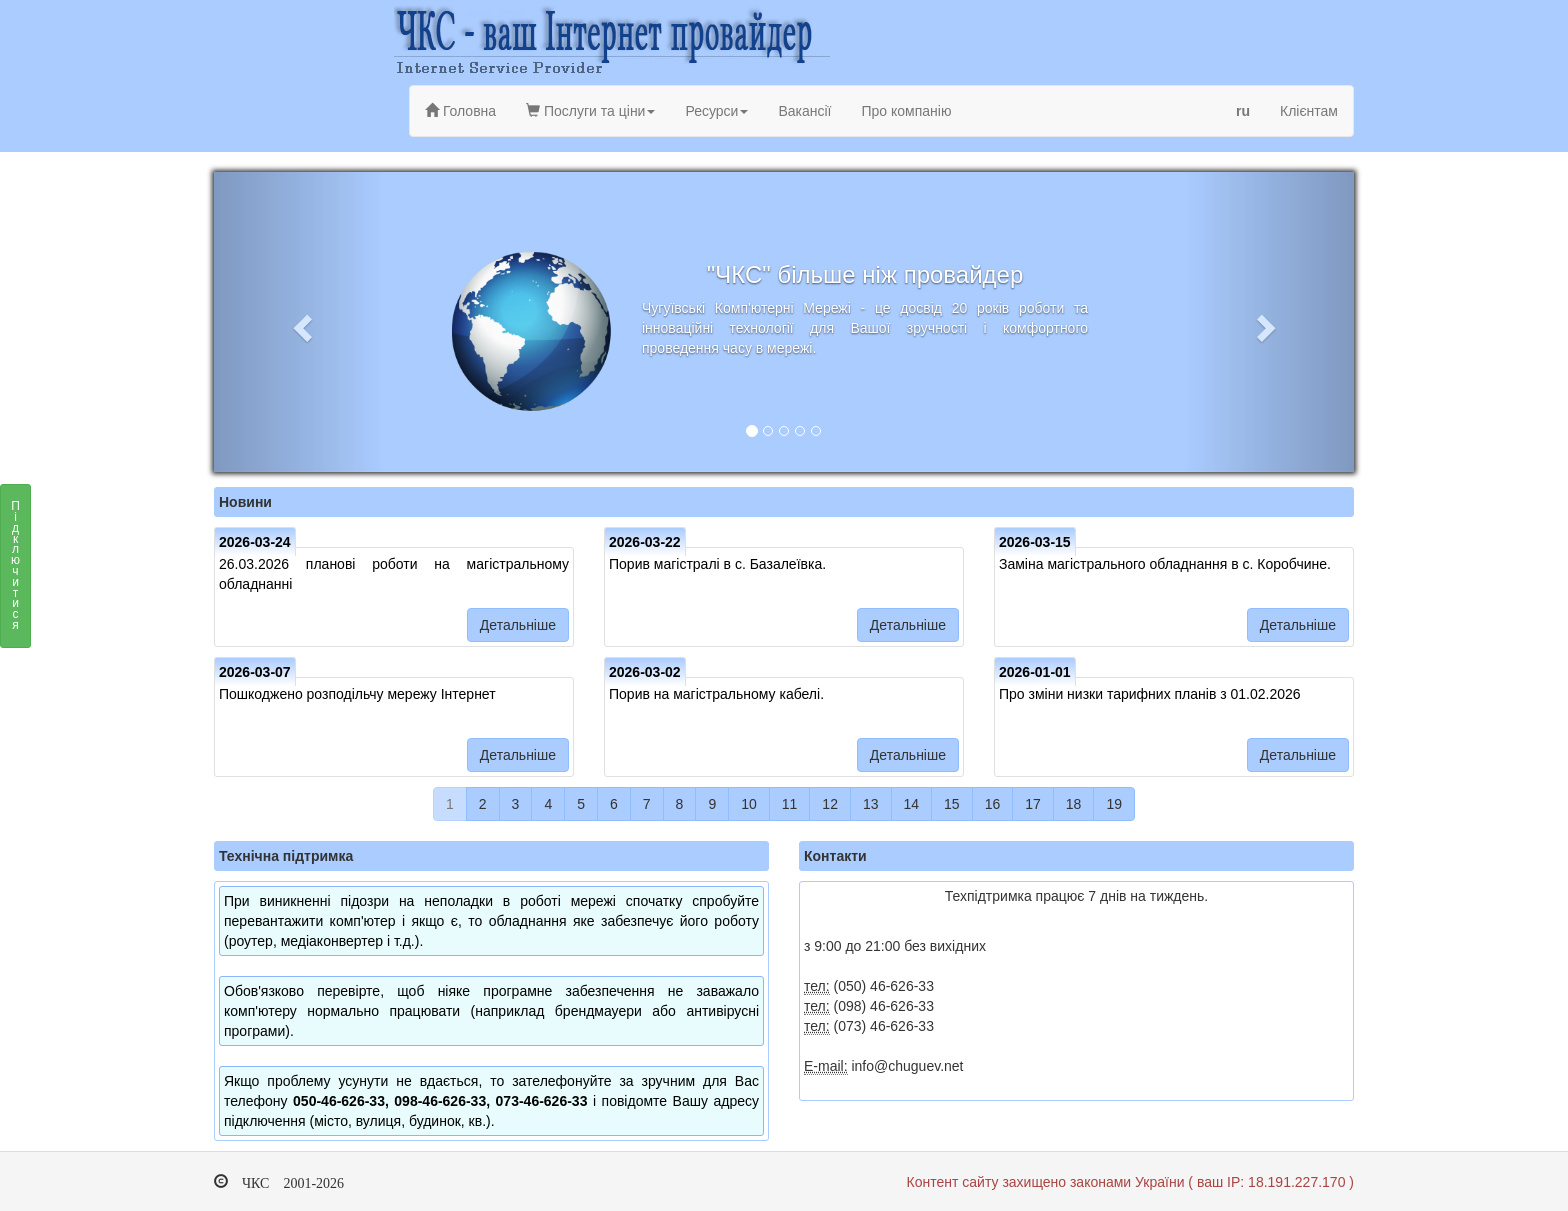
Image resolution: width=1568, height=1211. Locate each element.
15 (952, 804)
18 (1074, 804)
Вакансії (804, 111)
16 (993, 804)
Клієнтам (1309, 111)
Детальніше (518, 625)
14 (912, 804)
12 (830, 804)
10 (749, 804)
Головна (460, 111)
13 (871, 804)
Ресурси (716, 111)
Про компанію (906, 111)
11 (790, 804)
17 (1033, 804)
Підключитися (15, 571)
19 (1114, 804)
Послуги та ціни (590, 111)
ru (1243, 111)
